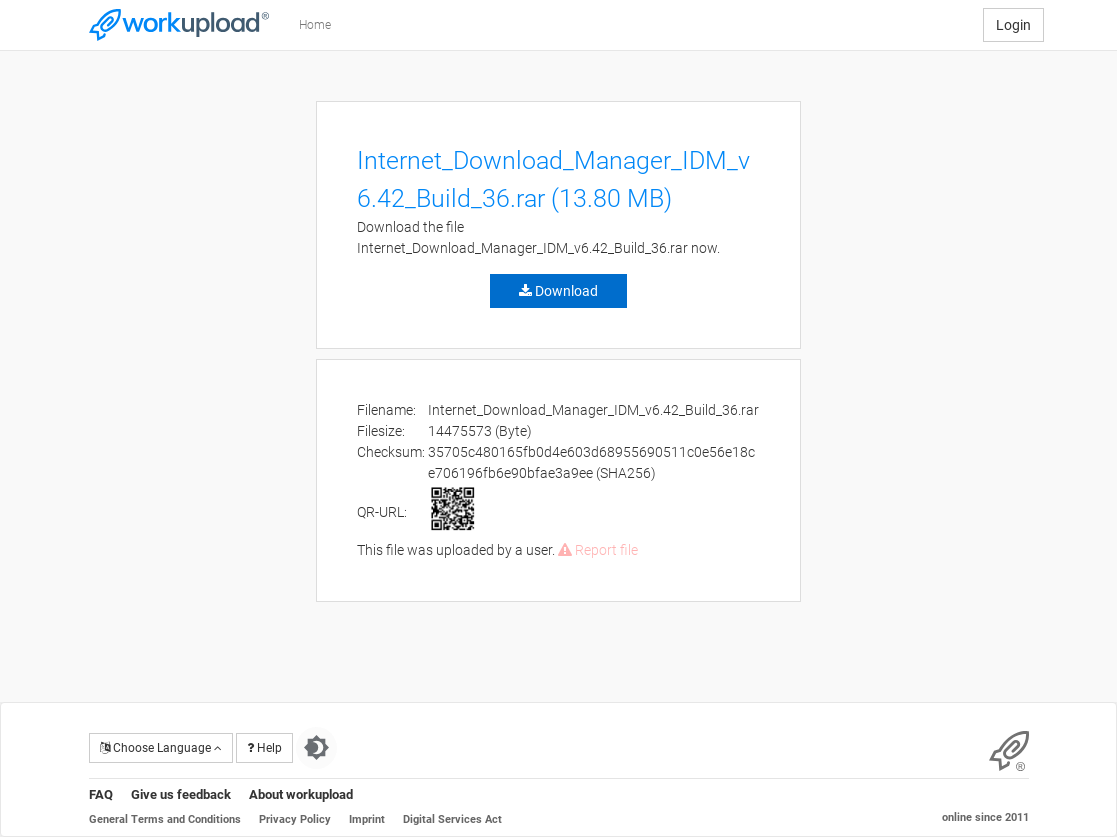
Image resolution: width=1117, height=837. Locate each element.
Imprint (367, 819)
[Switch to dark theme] (316, 748)
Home (315, 25)
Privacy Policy (295, 819)
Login (1013, 25)
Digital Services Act (452, 819)
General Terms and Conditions (165, 819)
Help (264, 748)
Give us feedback (181, 794)
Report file (598, 550)
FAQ (101, 794)
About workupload (301, 794)
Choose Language (161, 748)
